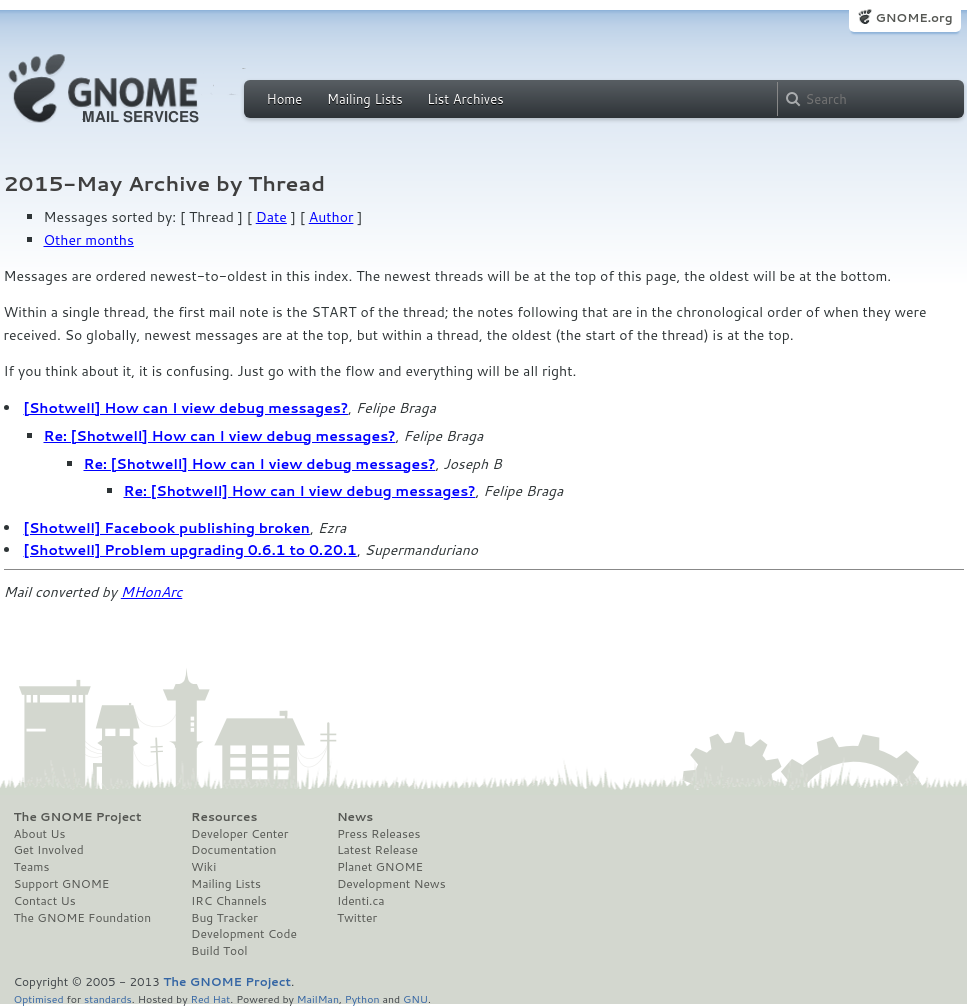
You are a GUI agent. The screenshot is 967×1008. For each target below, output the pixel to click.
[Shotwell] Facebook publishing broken (167, 528)
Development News (391, 884)
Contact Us (45, 901)
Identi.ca (361, 901)
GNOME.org (913, 17)
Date (271, 217)
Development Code (244, 934)
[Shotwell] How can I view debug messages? (186, 408)
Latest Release (377, 850)
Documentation (233, 850)
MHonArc (152, 592)
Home (285, 99)
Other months (89, 240)
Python (362, 998)
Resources (224, 817)
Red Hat (210, 998)
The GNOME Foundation (83, 918)
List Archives (465, 99)
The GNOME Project (78, 817)
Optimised (39, 998)
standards (108, 998)
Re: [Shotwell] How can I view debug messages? (220, 436)
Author (331, 217)
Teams (32, 867)
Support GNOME (62, 884)
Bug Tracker (224, 918)
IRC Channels (229, 901)
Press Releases (378, 834)
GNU (415, 998)
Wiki (203, 867)
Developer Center (239, 834)
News (355, 817)
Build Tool (219, 951)
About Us (40, 834)
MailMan (318, 998)
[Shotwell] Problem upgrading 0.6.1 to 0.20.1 (190, 550)
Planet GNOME (380, 867)
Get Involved (49, 850)
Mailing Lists (365, 99)
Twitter (357, 918)
